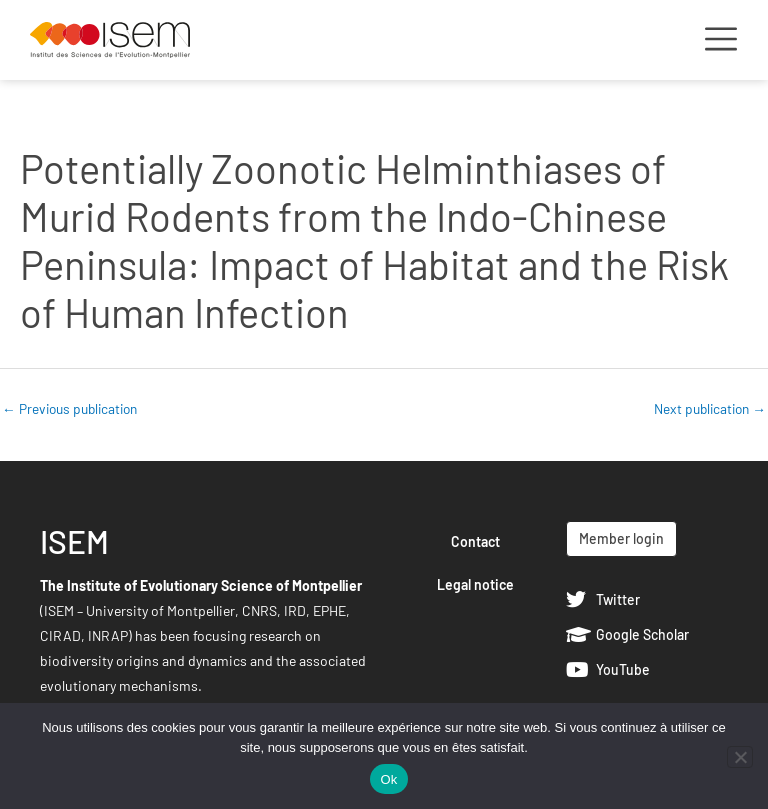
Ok (388, 779)
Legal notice (475, 584)
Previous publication (69, 408)
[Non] (740, 757)
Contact (475, 541)
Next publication (710, 408)
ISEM (74, 541)
